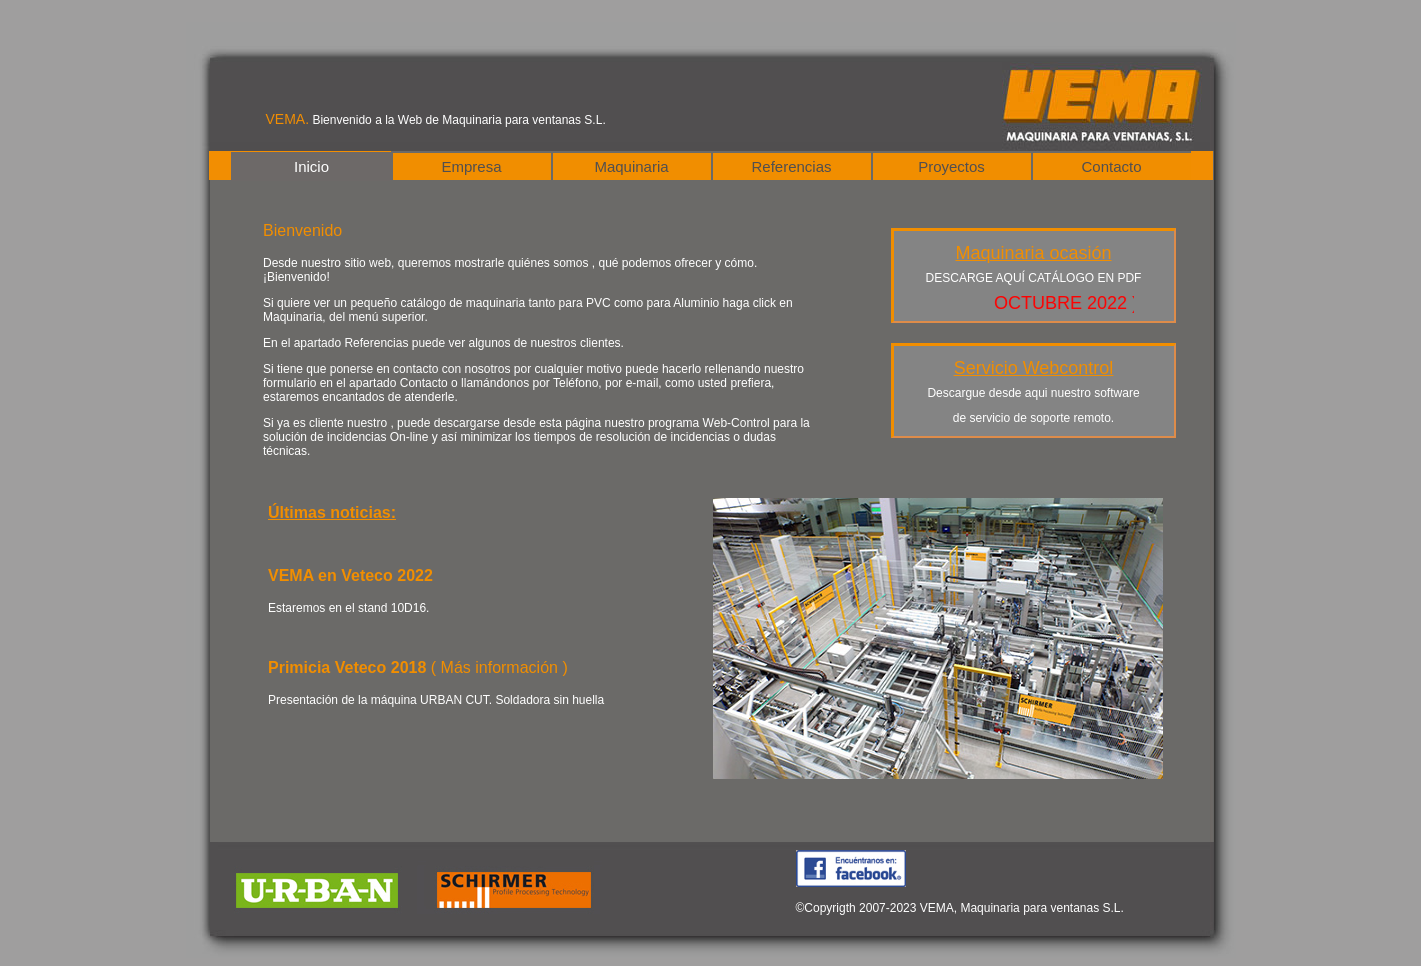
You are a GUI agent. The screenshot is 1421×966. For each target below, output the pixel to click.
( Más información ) (499, 667)
